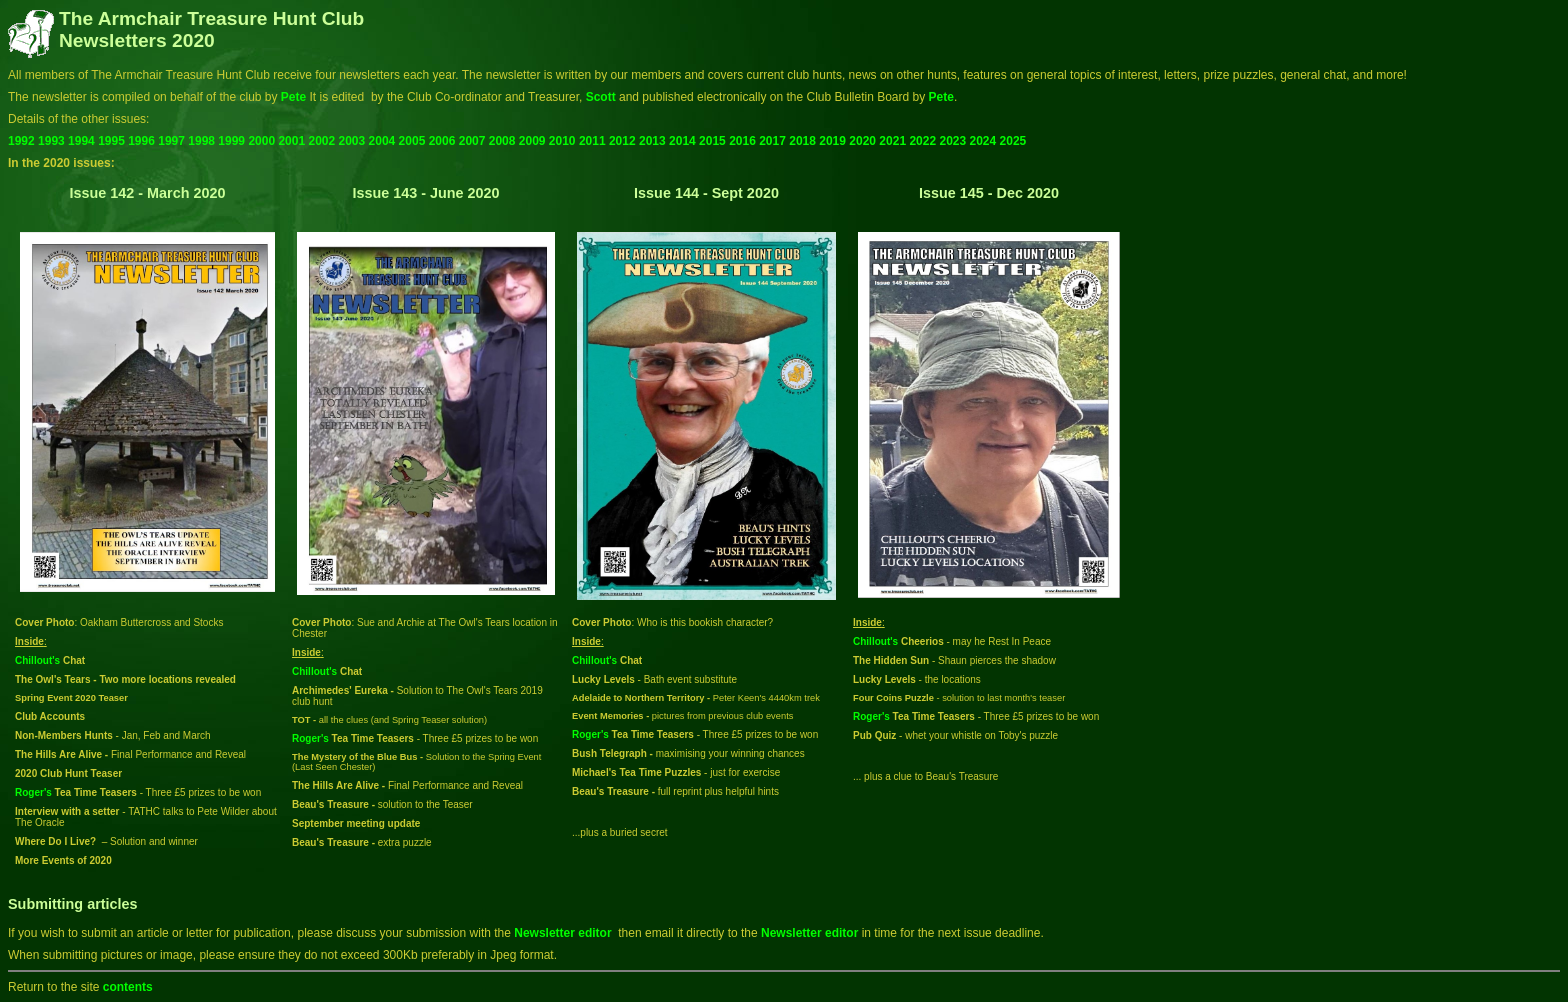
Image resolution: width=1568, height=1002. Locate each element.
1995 (111, 141)
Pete (293, 97)
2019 (832, 141)
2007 (472, 141)
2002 (321, 141)
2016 (742, 141)
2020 (862, 141)
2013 (652, 141)
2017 (772, 141)
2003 (352, 141)
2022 (922, 141)
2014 (682, 141)
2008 (502, 141)
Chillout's (37, 660)
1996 (141, 141)
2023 (952, 141)
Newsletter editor (562, 933)
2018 (802, 141)
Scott (602, 97)
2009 (532, 141)
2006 (442, 141)
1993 (51, 141)
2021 (892, 141)
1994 (81, 141)
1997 (171, 141)
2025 (1013, 141)
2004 (382, 141)
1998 (201, 141)
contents (128, 987)
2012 (622, 141)
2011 (592, 141)
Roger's (33, 792)
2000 (261, 141)
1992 (21, 141)
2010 (562, 141)
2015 (712, 141)
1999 (231, 141)
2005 (412, 141)
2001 (291, 141)
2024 (983, 141)
